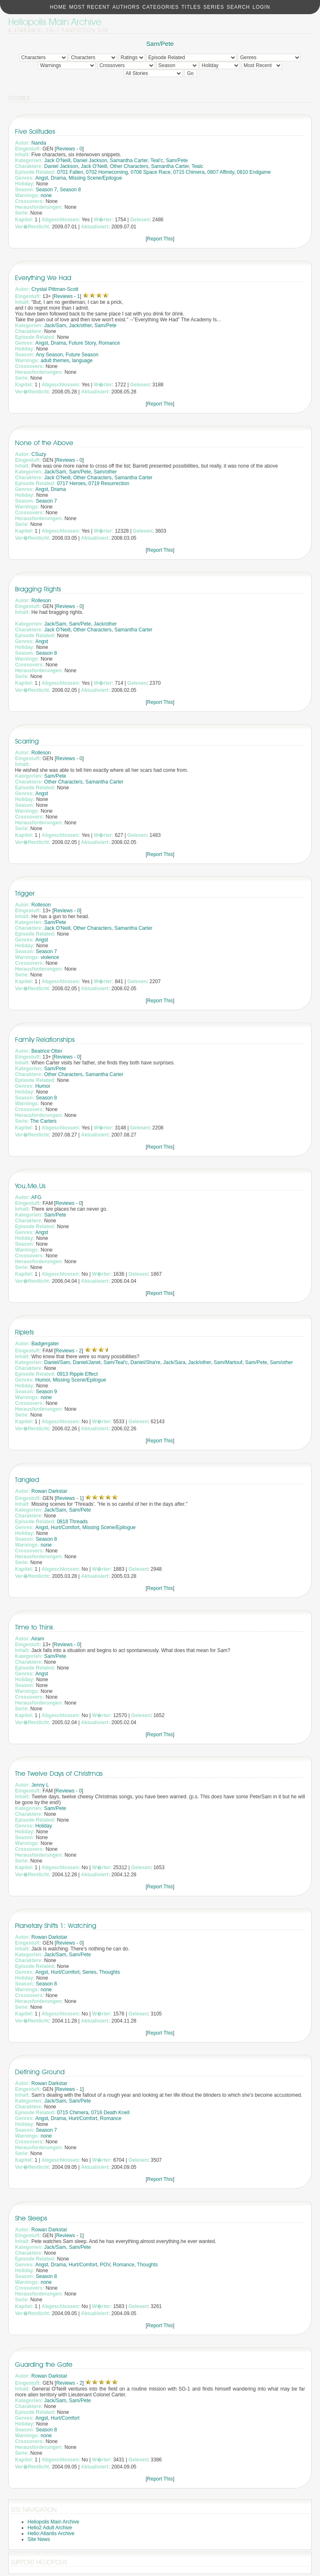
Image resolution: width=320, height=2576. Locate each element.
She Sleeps (31, 2218)
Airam (37, 1639)
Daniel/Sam (57, 1362)
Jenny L (40, 1785)
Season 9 (46, 1391)
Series (213, 7)
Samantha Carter (129, 160)
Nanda (38, 143)
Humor (42, 1086)
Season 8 (70, 190)
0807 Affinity (221, 172)
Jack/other (80, 325)
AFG (36, 1197)
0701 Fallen (70, 172)
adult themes (55, 360)
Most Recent (89, 7)
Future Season (81, 355)
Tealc (197, 166)
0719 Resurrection (108, 483)
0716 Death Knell (110, 2112)
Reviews (65, 149)
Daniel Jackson (90, 160)
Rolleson (41, 600)
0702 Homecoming (107, 172)
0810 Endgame (254, 172)
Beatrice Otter (46, 1051)
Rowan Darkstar (49, 1491)
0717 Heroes (71, 483)
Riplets (24, 1332)
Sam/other (105, 472)
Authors (126, 7)
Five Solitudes (35, 131)
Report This (160, 239)
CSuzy (38, 454)
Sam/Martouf (228, 1362)
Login (261, 7)
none (46, 195)
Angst (41, 178)
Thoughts (109, 1972)
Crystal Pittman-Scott (54, 289)
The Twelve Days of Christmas (58, 1773)
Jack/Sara (174, 1362)
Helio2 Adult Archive (50, 2528)
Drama (58, 178)
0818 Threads (72, 1522)
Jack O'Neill (57, 160)
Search (238, 7)
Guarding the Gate (43, 2364)
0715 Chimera (189, 172)
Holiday (43, 1826)
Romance (109, 343)
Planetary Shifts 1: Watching (55, 1926)
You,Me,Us (30, 1186)
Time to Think (34, 1627)
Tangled (27, 1480)
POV (105, 2265)
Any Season (49, 355)
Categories (160, 7)
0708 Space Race (150, 172)
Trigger (25, 893)
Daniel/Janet (87, 1362)
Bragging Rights (38, 589)
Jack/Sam (55, 325)
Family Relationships (45, 1040)
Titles (191, 7)
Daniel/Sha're (145, 1362)
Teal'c (156, 160)
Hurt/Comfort (65, 1527)
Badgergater (45, 1344)
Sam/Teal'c (115, 1362)
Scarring (27, 741)
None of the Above (44, 443)
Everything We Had (43, 278)
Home (58, 7)
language (82, 360)
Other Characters (129, 166)
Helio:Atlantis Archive (51, 2533)
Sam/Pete (160, 43)
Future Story (82, 343)
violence (50, 957)
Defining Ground (40, 2072)
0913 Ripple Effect (77, 1374)
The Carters (43, 1121)
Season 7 (46, 190)
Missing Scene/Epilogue (95, 178)
